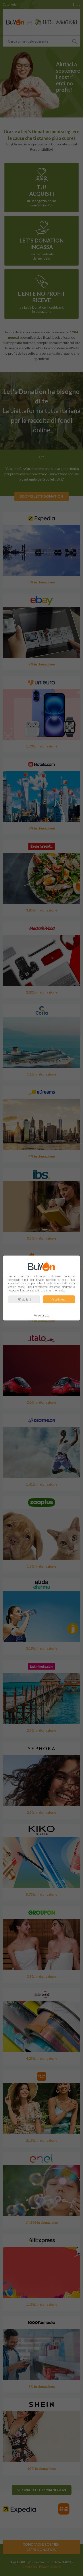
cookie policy (16, 1287)
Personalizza (41, 1315)
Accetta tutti (59, 1299)
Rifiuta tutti (24, 1299)
